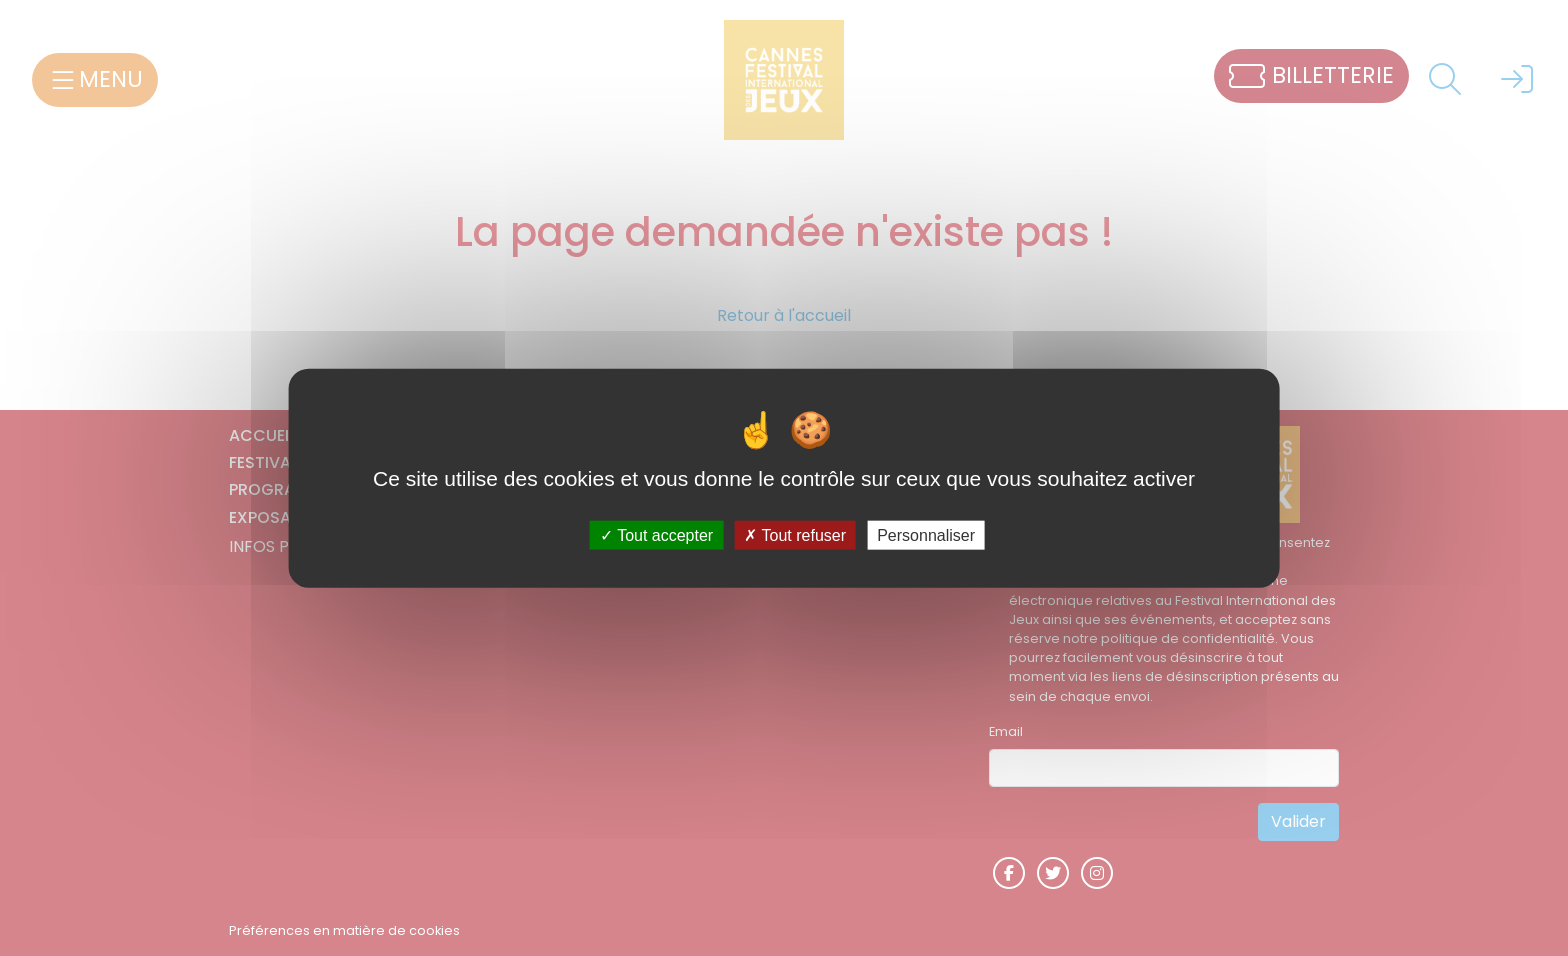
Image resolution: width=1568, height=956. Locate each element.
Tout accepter (656, 534)
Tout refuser (795, 534)
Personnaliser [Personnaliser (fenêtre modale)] (926, 534)
